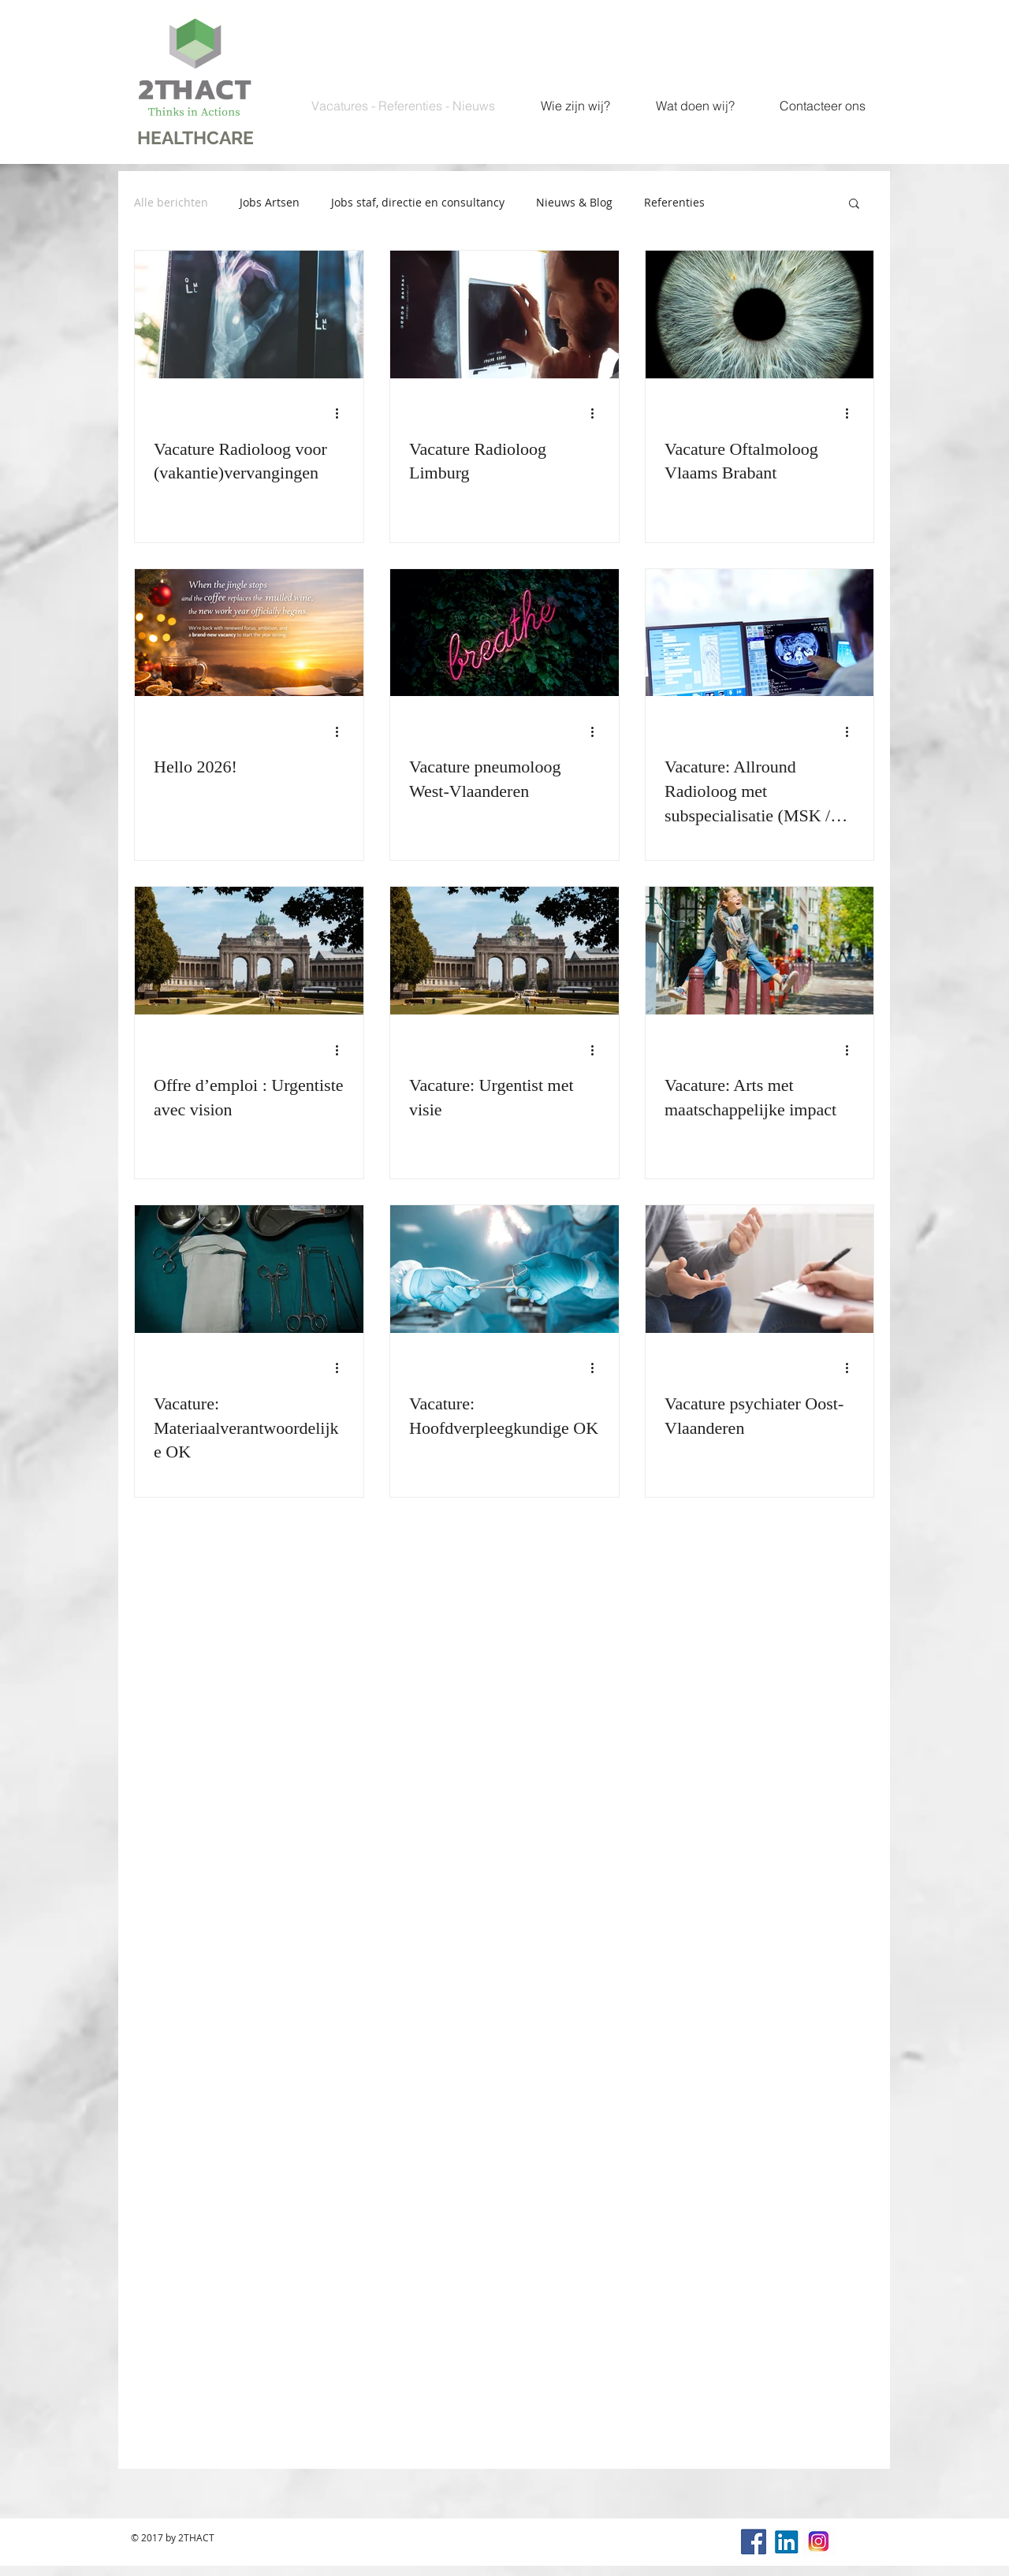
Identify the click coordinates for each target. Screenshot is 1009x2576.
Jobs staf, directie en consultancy (417, 202)
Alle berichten (171, 202)
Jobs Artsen (270, 202)
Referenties (674, 202)
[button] (854, 204)
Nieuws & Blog (574, 202)
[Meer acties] (342, 413)
